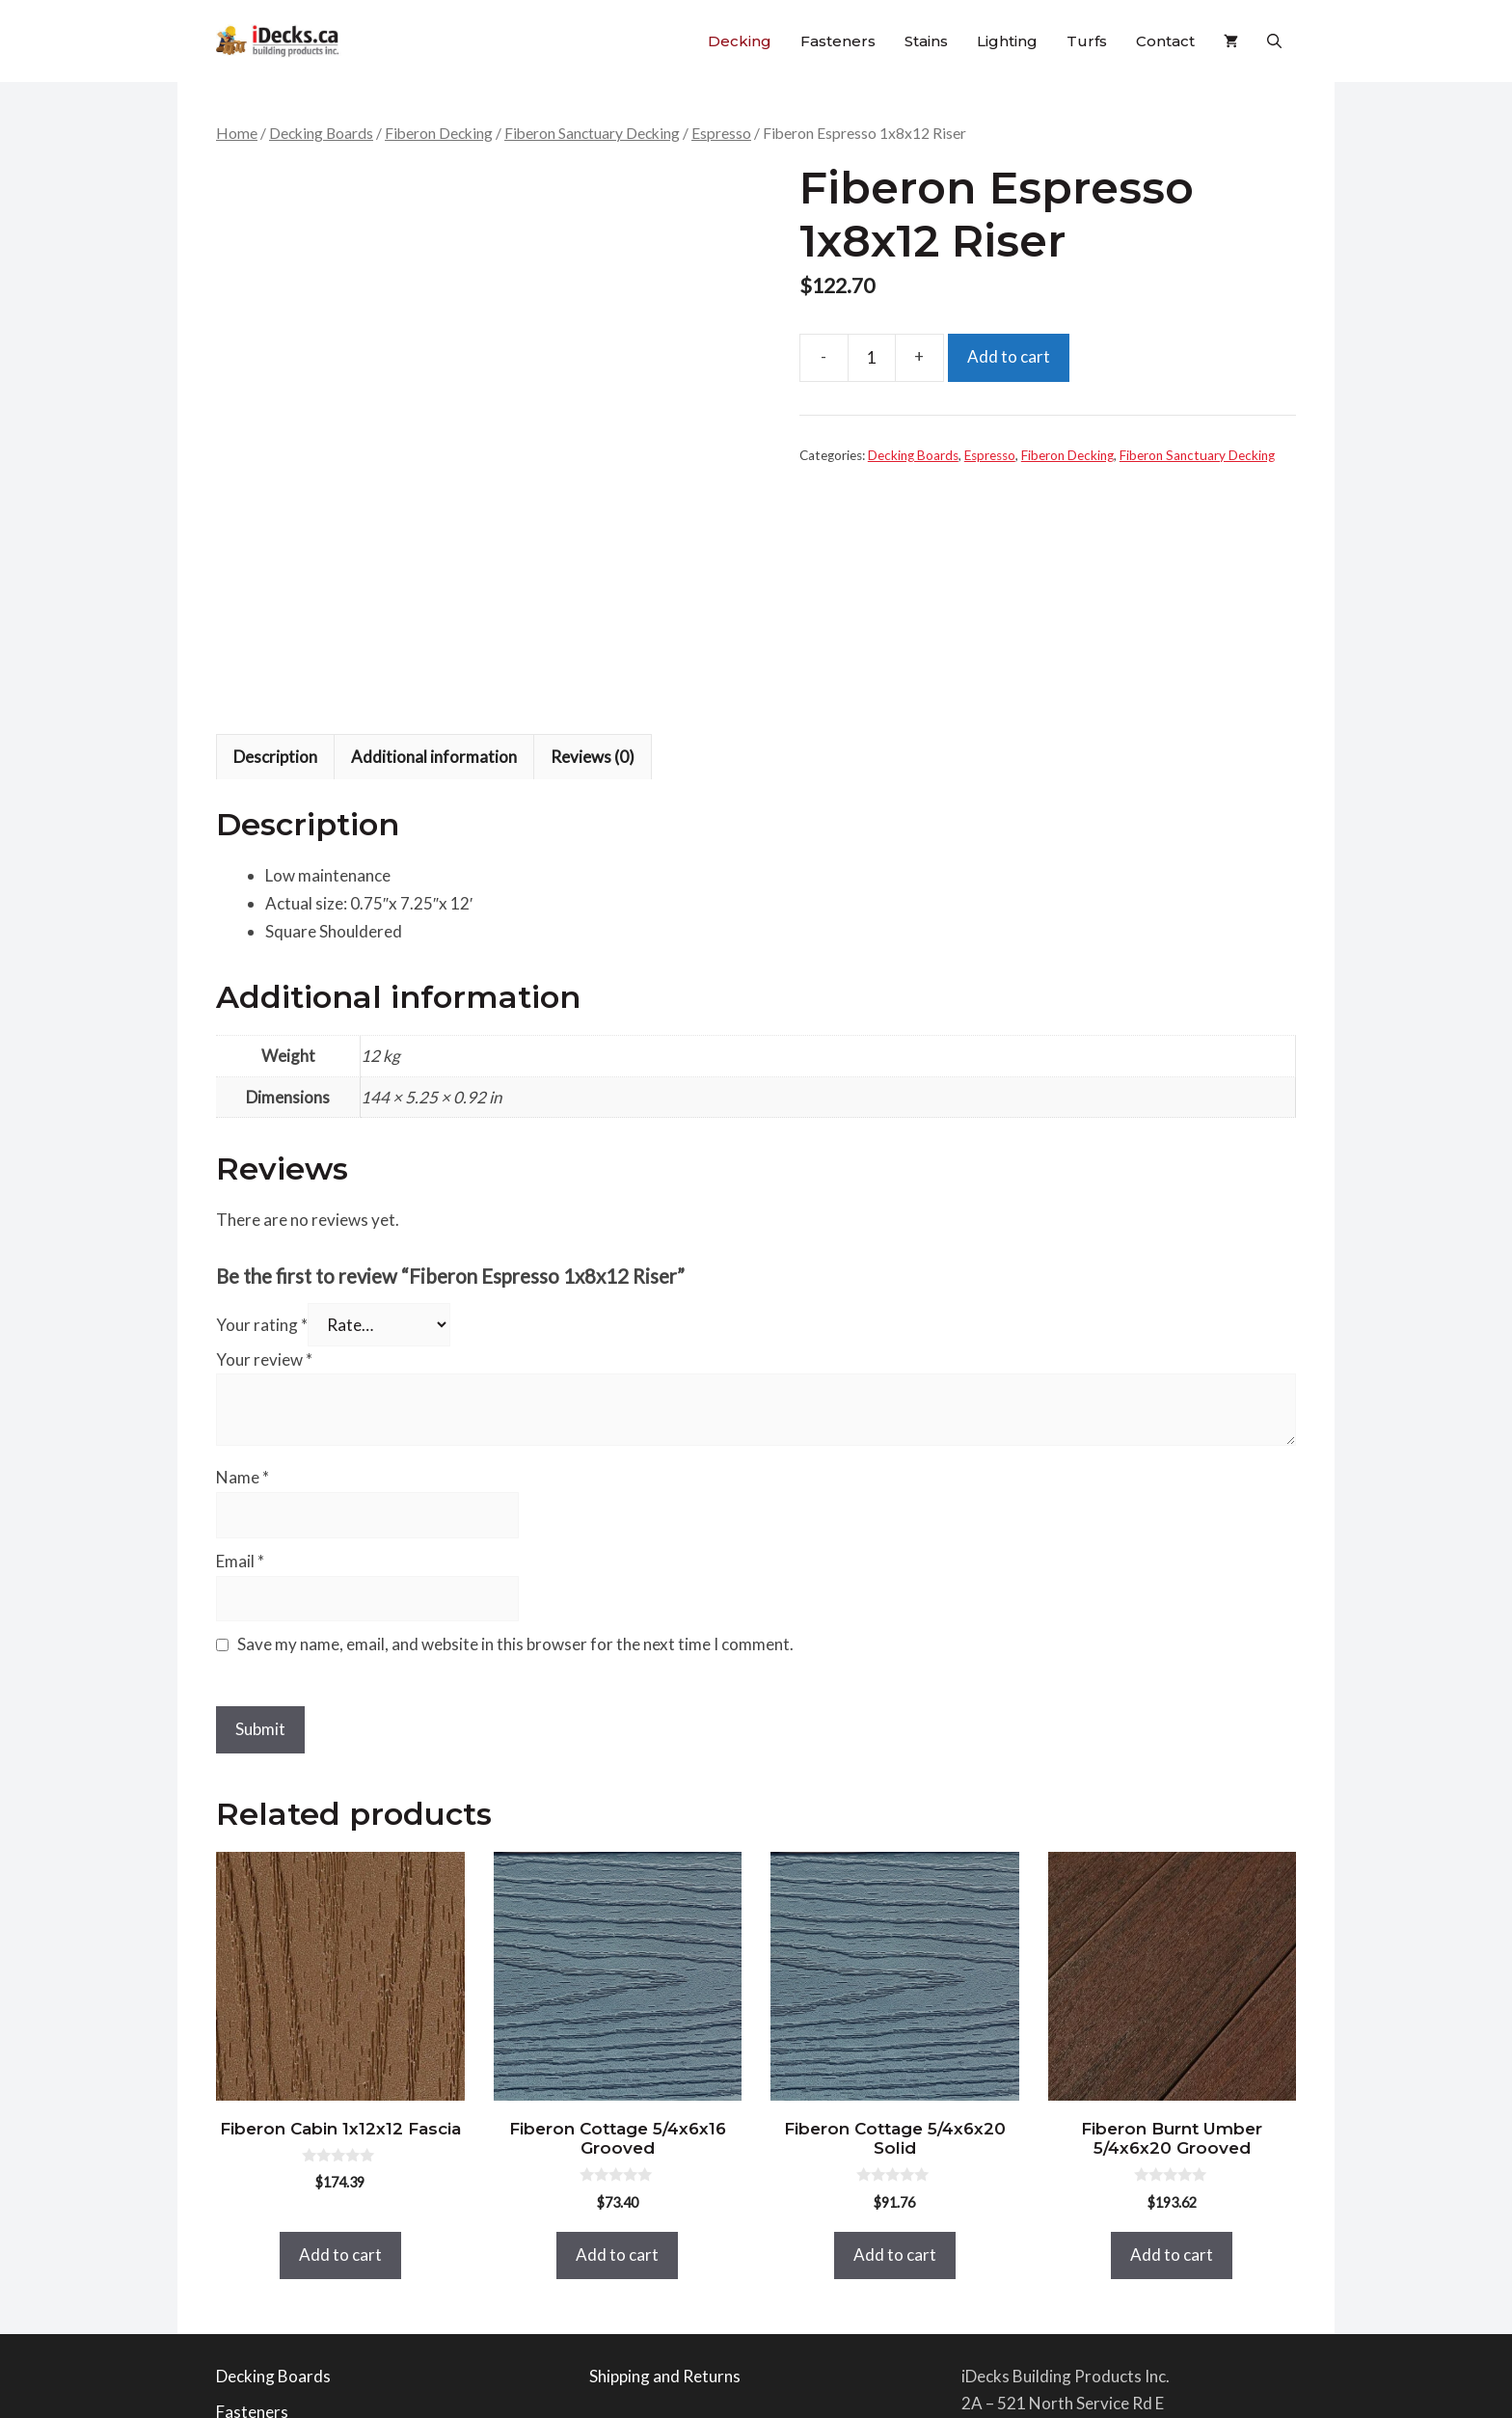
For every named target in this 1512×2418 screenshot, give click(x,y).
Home (236, 133)
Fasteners (838, 41)
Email (240, 1326)
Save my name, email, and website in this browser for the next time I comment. (515, 1409)
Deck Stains (258, 2249)
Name (242, 1243)
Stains (926, 41)
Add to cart (1008, 356)
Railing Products (276, 2213)
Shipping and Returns (665, 2141)
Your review (264, 1124)
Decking (739, 41)
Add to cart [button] (340, 2019)
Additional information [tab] (434, 521)
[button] (1274, 41)
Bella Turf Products (287, 2321)
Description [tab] (275, 521)
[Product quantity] (872, 358)
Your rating (262, 1089)
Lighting (1007, 41)
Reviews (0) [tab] (592, 521)
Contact (1165, 41)
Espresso (721, 133)
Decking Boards (321, 133)
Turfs (1086, 41)
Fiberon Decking (439, 133)
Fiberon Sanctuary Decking (592, 133)
